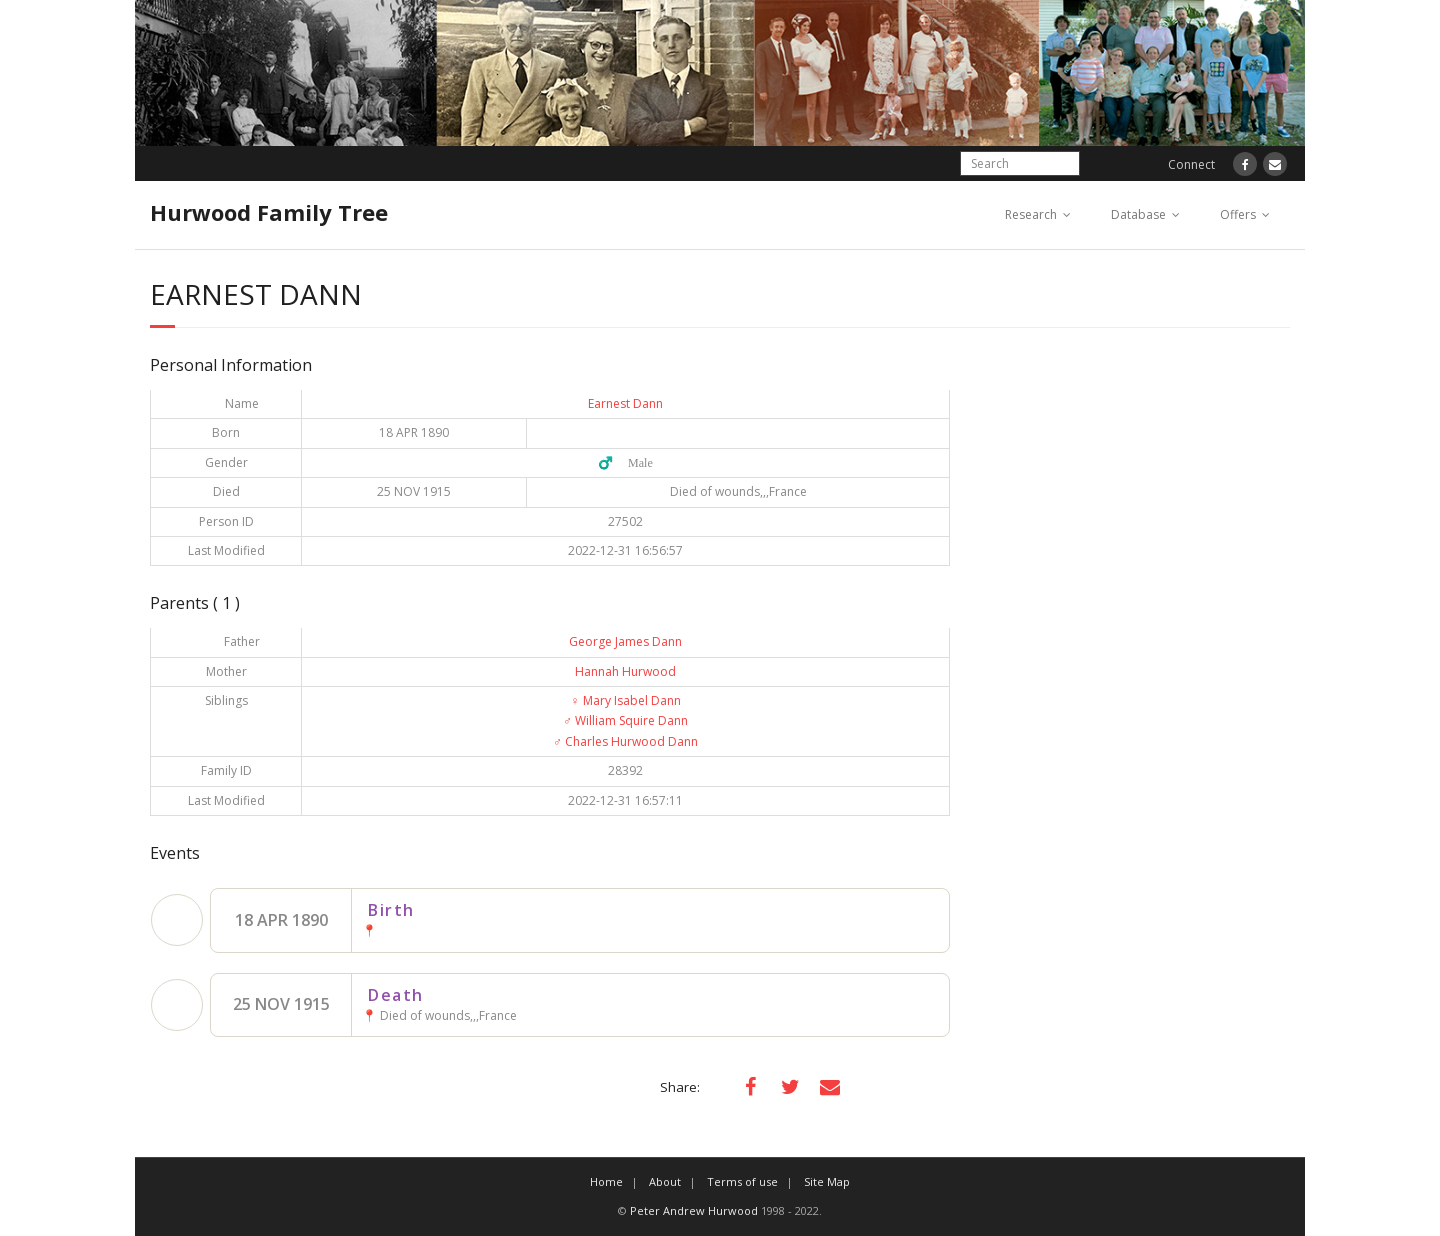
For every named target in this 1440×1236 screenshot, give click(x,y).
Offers (1238, 214)
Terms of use (742, 1181)
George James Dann (625, 641)
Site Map (827, 1181)
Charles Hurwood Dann (625, 741)
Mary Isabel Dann (626, 700)
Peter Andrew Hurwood (694, 1210)
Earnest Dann (625, 403)
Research (1031, 214)
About (665, 1181)
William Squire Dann (625, 720)
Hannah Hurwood (625, 671)
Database (1138, 214)
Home (606, 1181)
